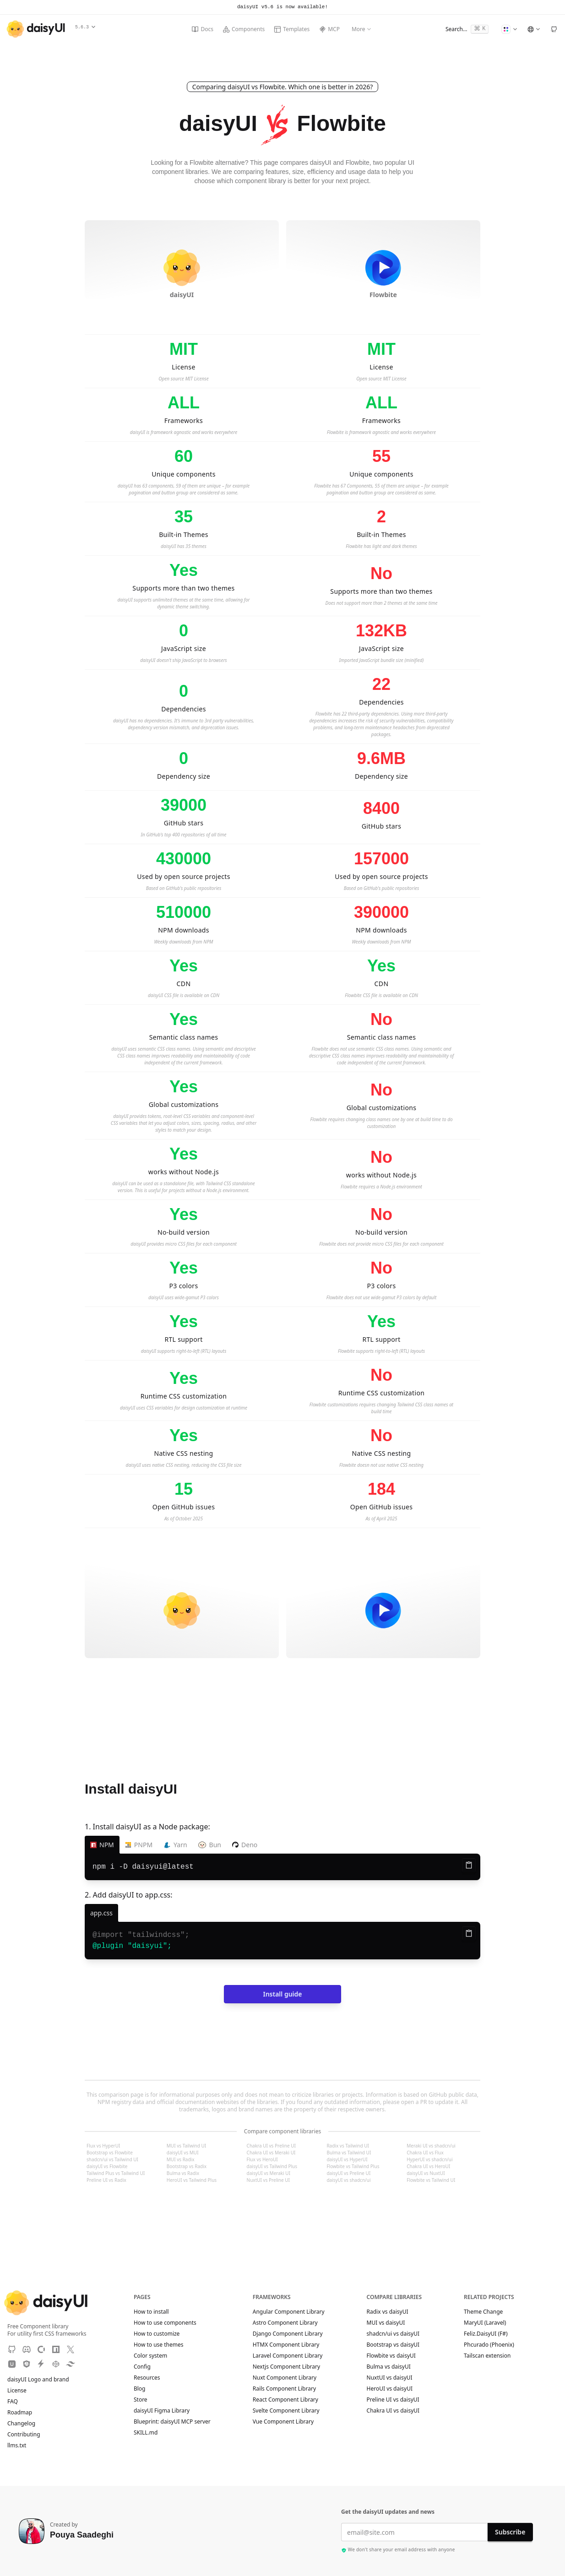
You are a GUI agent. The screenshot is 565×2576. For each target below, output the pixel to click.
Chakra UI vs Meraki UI (271, 2152)
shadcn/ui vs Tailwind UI (112, 2159)
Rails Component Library (284, 2388)
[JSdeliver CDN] (26, 2364)
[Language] (533, 29)
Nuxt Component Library (284, 2377)
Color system (150, 2355)
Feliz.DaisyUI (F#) (490, 2333)
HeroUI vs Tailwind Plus (192, 2180)
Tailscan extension (491, 2355)
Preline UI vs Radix (106, 2180)
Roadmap (19, 2412)
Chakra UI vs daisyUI (393, 2410)
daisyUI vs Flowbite (107, 2166)
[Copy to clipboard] (469, 1865)
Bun (210, 1845)
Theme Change (487, 2312)
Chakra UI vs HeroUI (428, 2166)
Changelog (21, 2423)
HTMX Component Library (286, 2344)
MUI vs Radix (181, 2159)
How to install (151, 2312)
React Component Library (285, 2399)
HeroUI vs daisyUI (390, 2388)
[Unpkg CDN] (11, 2364)
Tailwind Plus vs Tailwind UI (116, 2173)
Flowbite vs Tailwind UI (431, 2180)
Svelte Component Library (286, 2410)
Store (140, 2399)
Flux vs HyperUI (103, 2145)
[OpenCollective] (41, 2349)
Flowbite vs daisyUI (391, 2355)
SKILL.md (146, 2432)
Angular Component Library (289, 2312)
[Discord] (26, 2349)
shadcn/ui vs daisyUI (393, 2333)
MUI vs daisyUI (386, 2323)
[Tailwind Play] (70, 2364)
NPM (102, 1845)
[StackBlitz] (41, 2364)
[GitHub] (554, 29)
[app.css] (101, 1913)
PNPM (139, 1845)
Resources (147, 2377)
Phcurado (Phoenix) (493, 2344)
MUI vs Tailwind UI (186, 2145)
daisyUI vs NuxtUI (426, 2173)
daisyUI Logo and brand (38, 2379)
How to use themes (158, 2344)
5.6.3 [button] (85, 27)
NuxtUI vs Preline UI (268, 2180)
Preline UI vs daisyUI (393, 2399)
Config (142, 2366)
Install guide (282, 1994)
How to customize (156, 2333)
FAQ (12, 2401)
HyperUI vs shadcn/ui (429, 2159)
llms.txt (21, 2445)
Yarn (175, 1845)
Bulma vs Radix (183, 2173)
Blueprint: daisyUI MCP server (172, 2421)
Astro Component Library (285, 2323)
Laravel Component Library (288, 2355)
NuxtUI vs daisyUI (390, 2377)
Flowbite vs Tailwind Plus (352, 2166)
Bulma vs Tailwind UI (348, 2152)
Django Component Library (288, 2333)
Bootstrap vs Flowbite (110, 2152)
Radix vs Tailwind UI (347, 2145)
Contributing (28, 2434)
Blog (140, 2388)
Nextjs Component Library (286, 2366)
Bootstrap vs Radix (186, 2166)
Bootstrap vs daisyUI (393, 2344)
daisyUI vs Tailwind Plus (272, 2166)
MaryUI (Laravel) (489, 2323)
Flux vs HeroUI (262, 2159)
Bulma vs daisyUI (389, 2366)
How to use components (165, 2323)
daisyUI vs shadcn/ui (348, 2180)
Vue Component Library (283, 2421)
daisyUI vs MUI (183, 2152)
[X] (70, 2349)
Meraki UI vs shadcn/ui (431, 2145)
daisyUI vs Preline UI (348, 2173)
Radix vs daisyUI (387, 2312)
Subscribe (510, 2531)
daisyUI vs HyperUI (346, 2159)
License (21, 2390)
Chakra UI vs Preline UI (271, 2145)
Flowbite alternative (217, 162)
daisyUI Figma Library (162, 2410)
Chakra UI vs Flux (425, 2152)
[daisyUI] (36, 29)
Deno (245, 1845)
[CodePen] (55, 2364)
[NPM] (55, 2349)
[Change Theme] (509, 29)
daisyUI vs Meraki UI (268, 2173)
